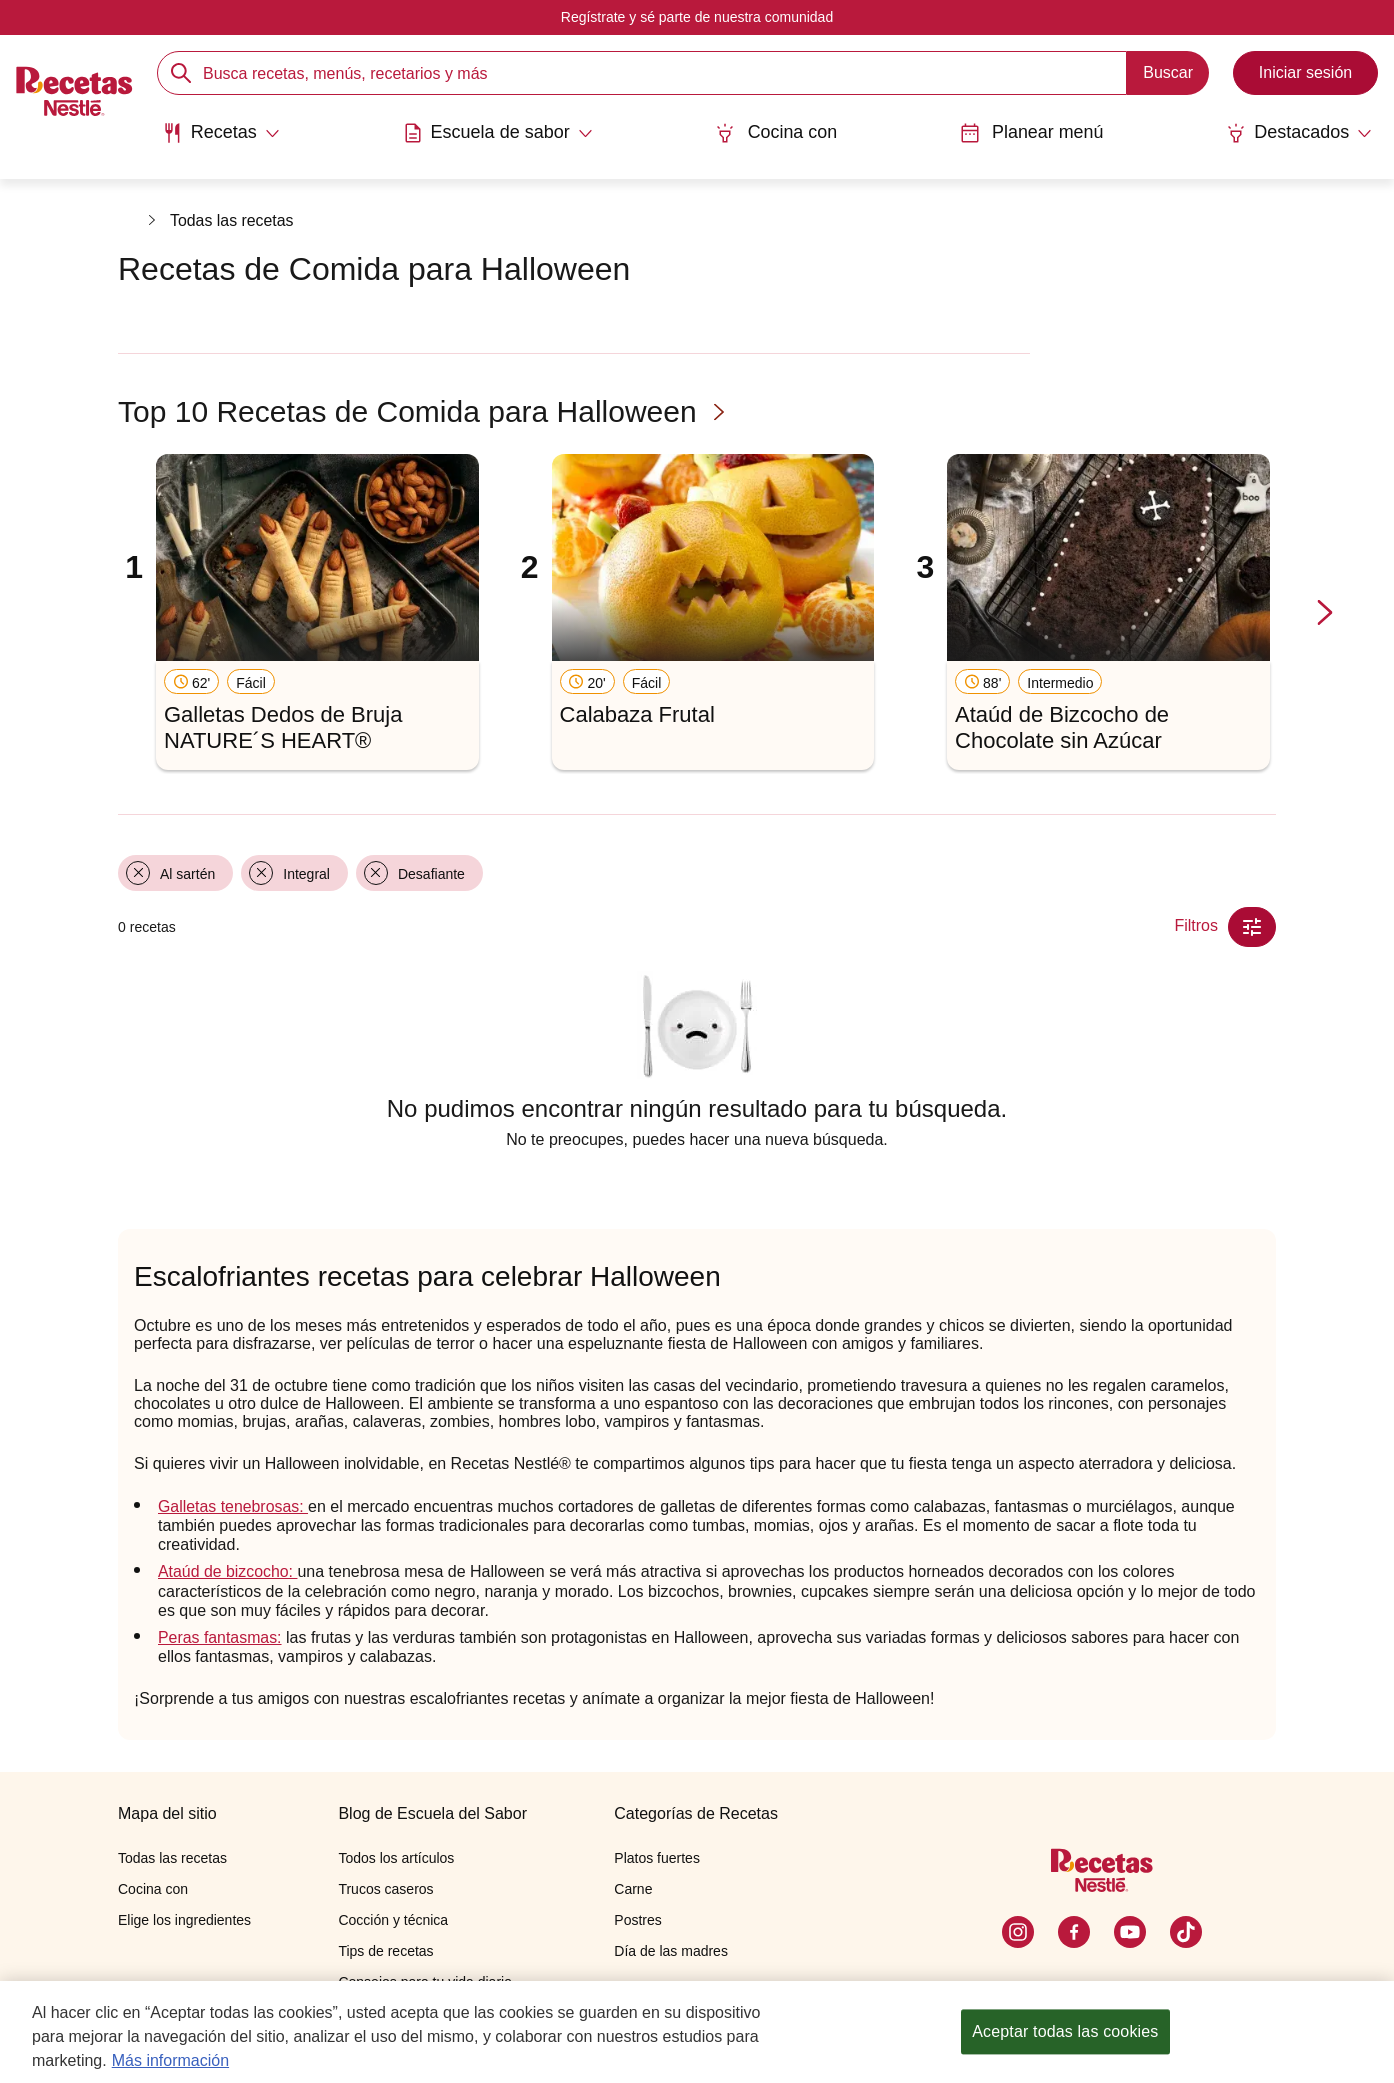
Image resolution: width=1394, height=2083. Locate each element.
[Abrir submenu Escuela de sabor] (496, 133)
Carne (633, 1889)
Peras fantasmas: (220, 1637)
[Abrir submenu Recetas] (219, 133)
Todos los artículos (396, 1858)
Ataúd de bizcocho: (228, 1571)
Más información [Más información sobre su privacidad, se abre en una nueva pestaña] (170, 2060)
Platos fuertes (657, 1858)
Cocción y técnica (393, 1920)
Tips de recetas (385, 1951)
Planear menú (1032, 132)
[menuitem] (219, 140)
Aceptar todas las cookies (1065, 2031)
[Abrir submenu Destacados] (1301, 133)
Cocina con (776, 132)
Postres (637, 1920)
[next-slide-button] (1325, 613)
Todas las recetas (232, 220)
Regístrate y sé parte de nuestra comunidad (697, 17)
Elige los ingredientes (184, 1920)
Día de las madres (671, 1951)
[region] (697, 2032)
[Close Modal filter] (1252, 927)
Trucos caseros (385, 1889)
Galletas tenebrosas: (233, 1506)
